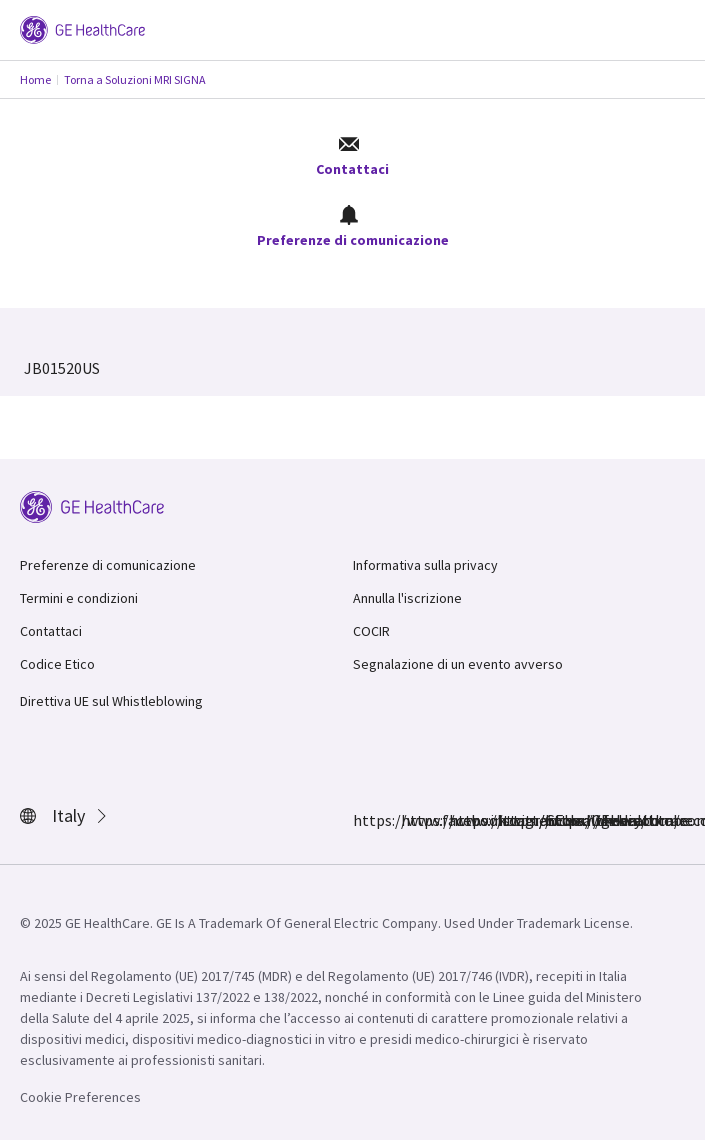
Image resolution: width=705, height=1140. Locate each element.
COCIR (371, 631)
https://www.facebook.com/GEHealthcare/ (365, 820)
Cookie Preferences (80, 1097)
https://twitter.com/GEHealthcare (461, 820)
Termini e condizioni (79, 598)
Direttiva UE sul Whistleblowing (111, 701)
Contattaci (352, 156)
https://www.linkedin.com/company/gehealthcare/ (509, 820)
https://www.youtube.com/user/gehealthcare (557, 820)
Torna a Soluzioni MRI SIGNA (135, 79)
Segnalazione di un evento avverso (458, 664)
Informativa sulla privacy (425, 565)
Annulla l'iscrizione (407, 598)
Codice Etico (57, 664)
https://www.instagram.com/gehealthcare (413, 820)
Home (35, 79)
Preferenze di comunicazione (353, 227)
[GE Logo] (82, 28)
